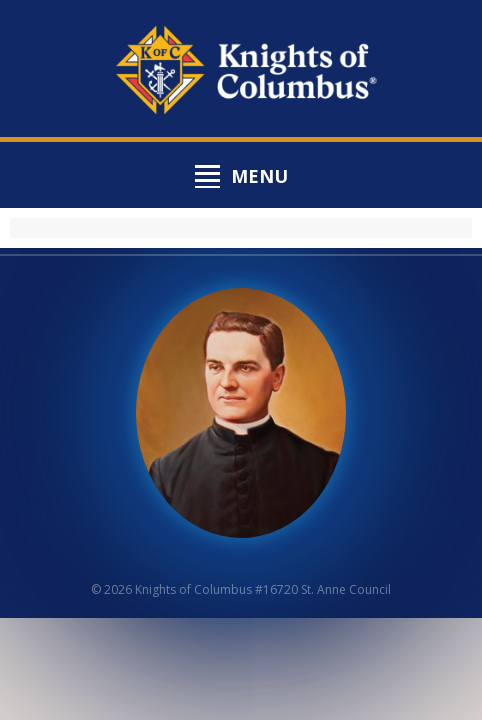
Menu (259, 176)
